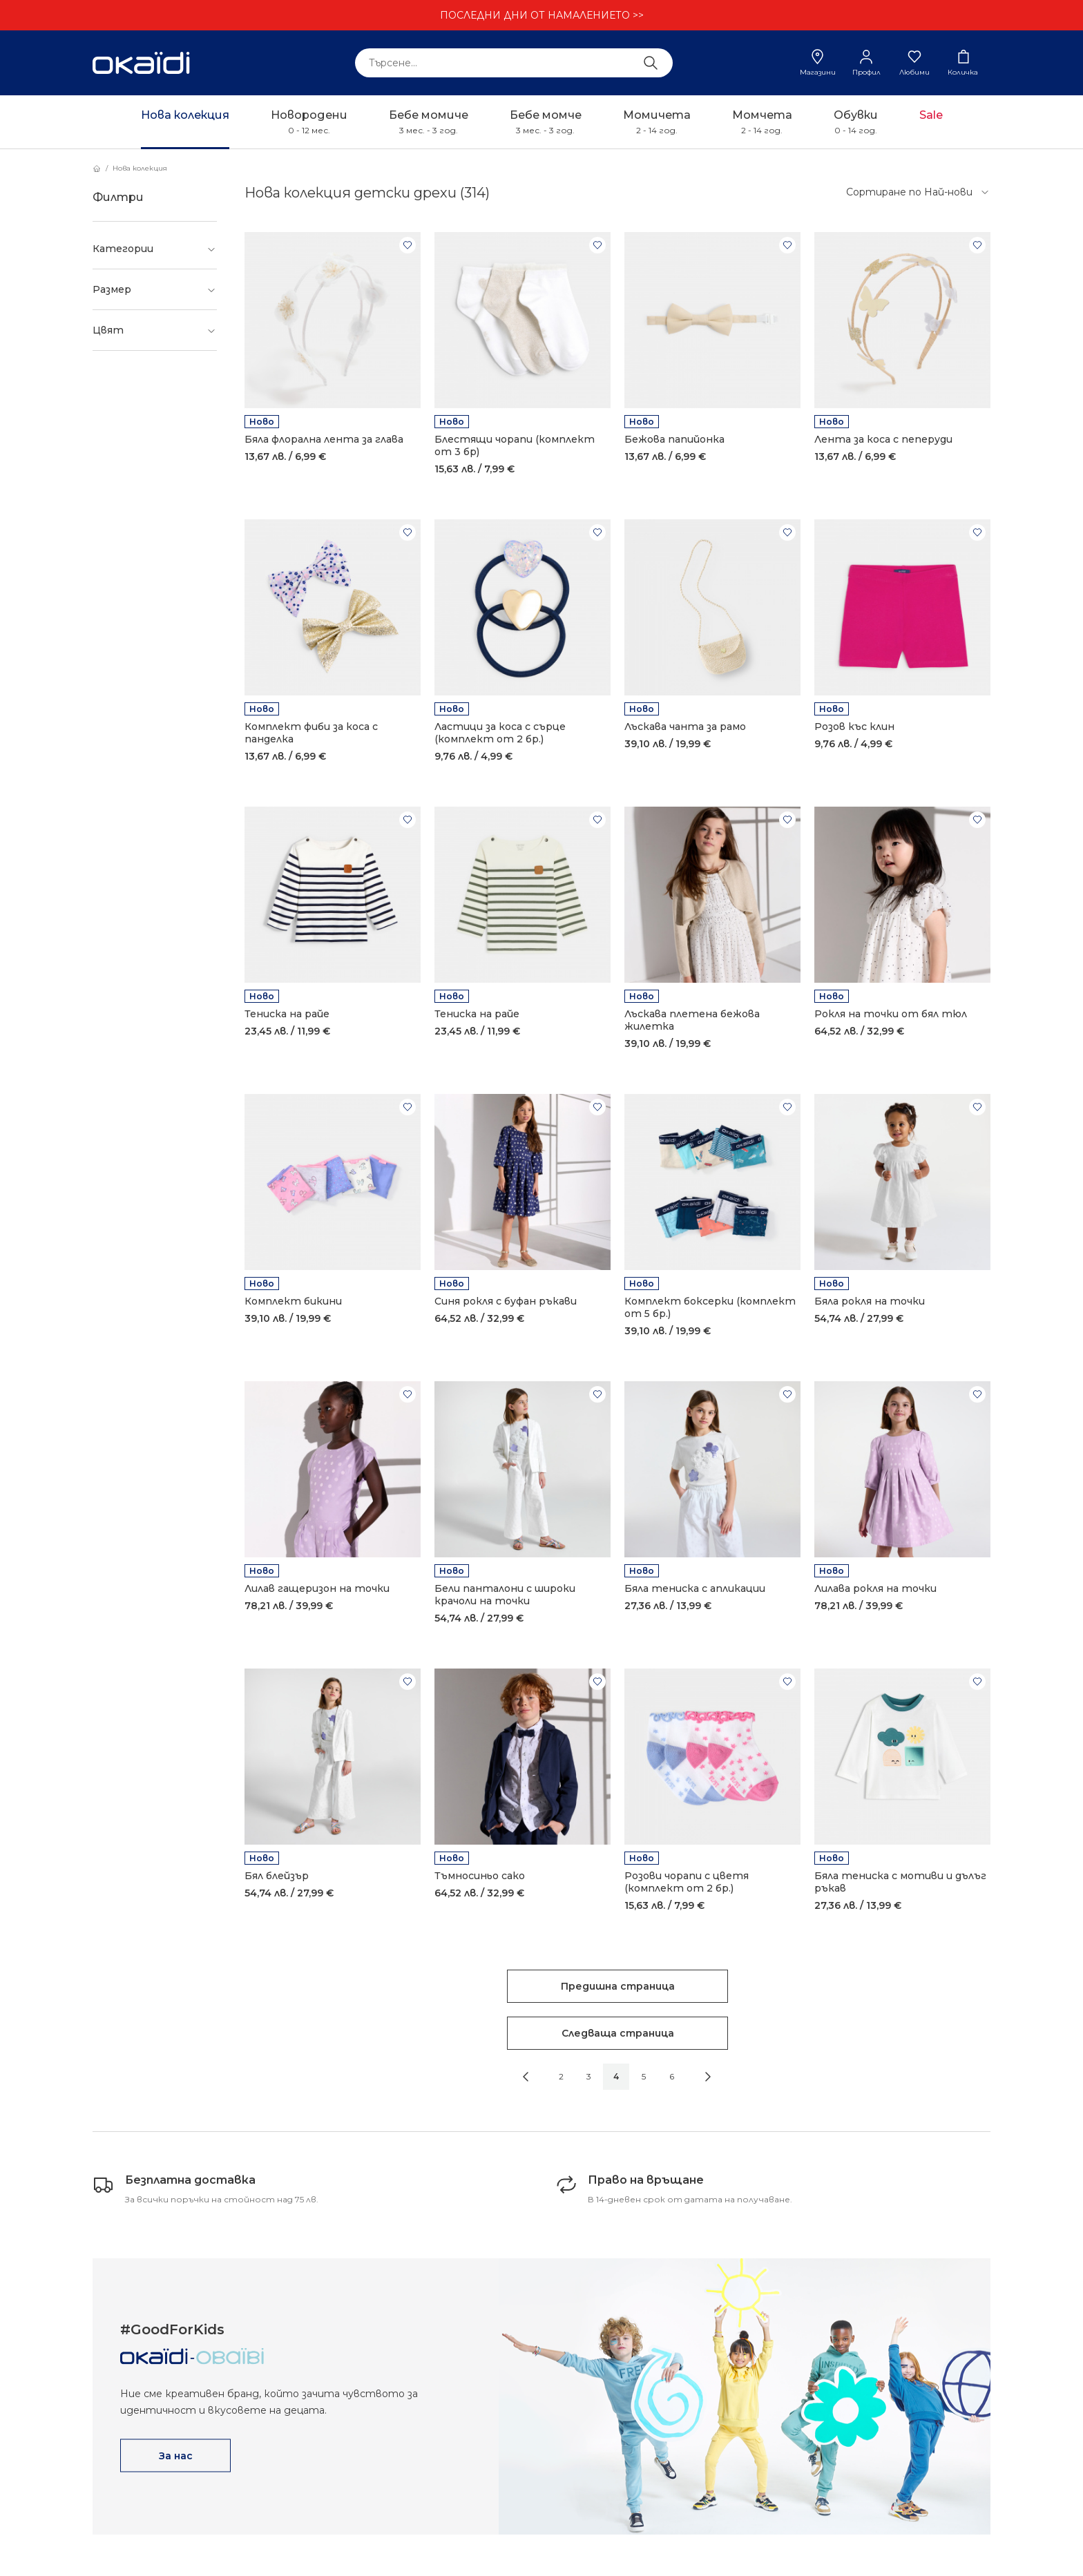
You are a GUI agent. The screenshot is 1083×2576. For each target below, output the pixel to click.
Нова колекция (140, 168)
